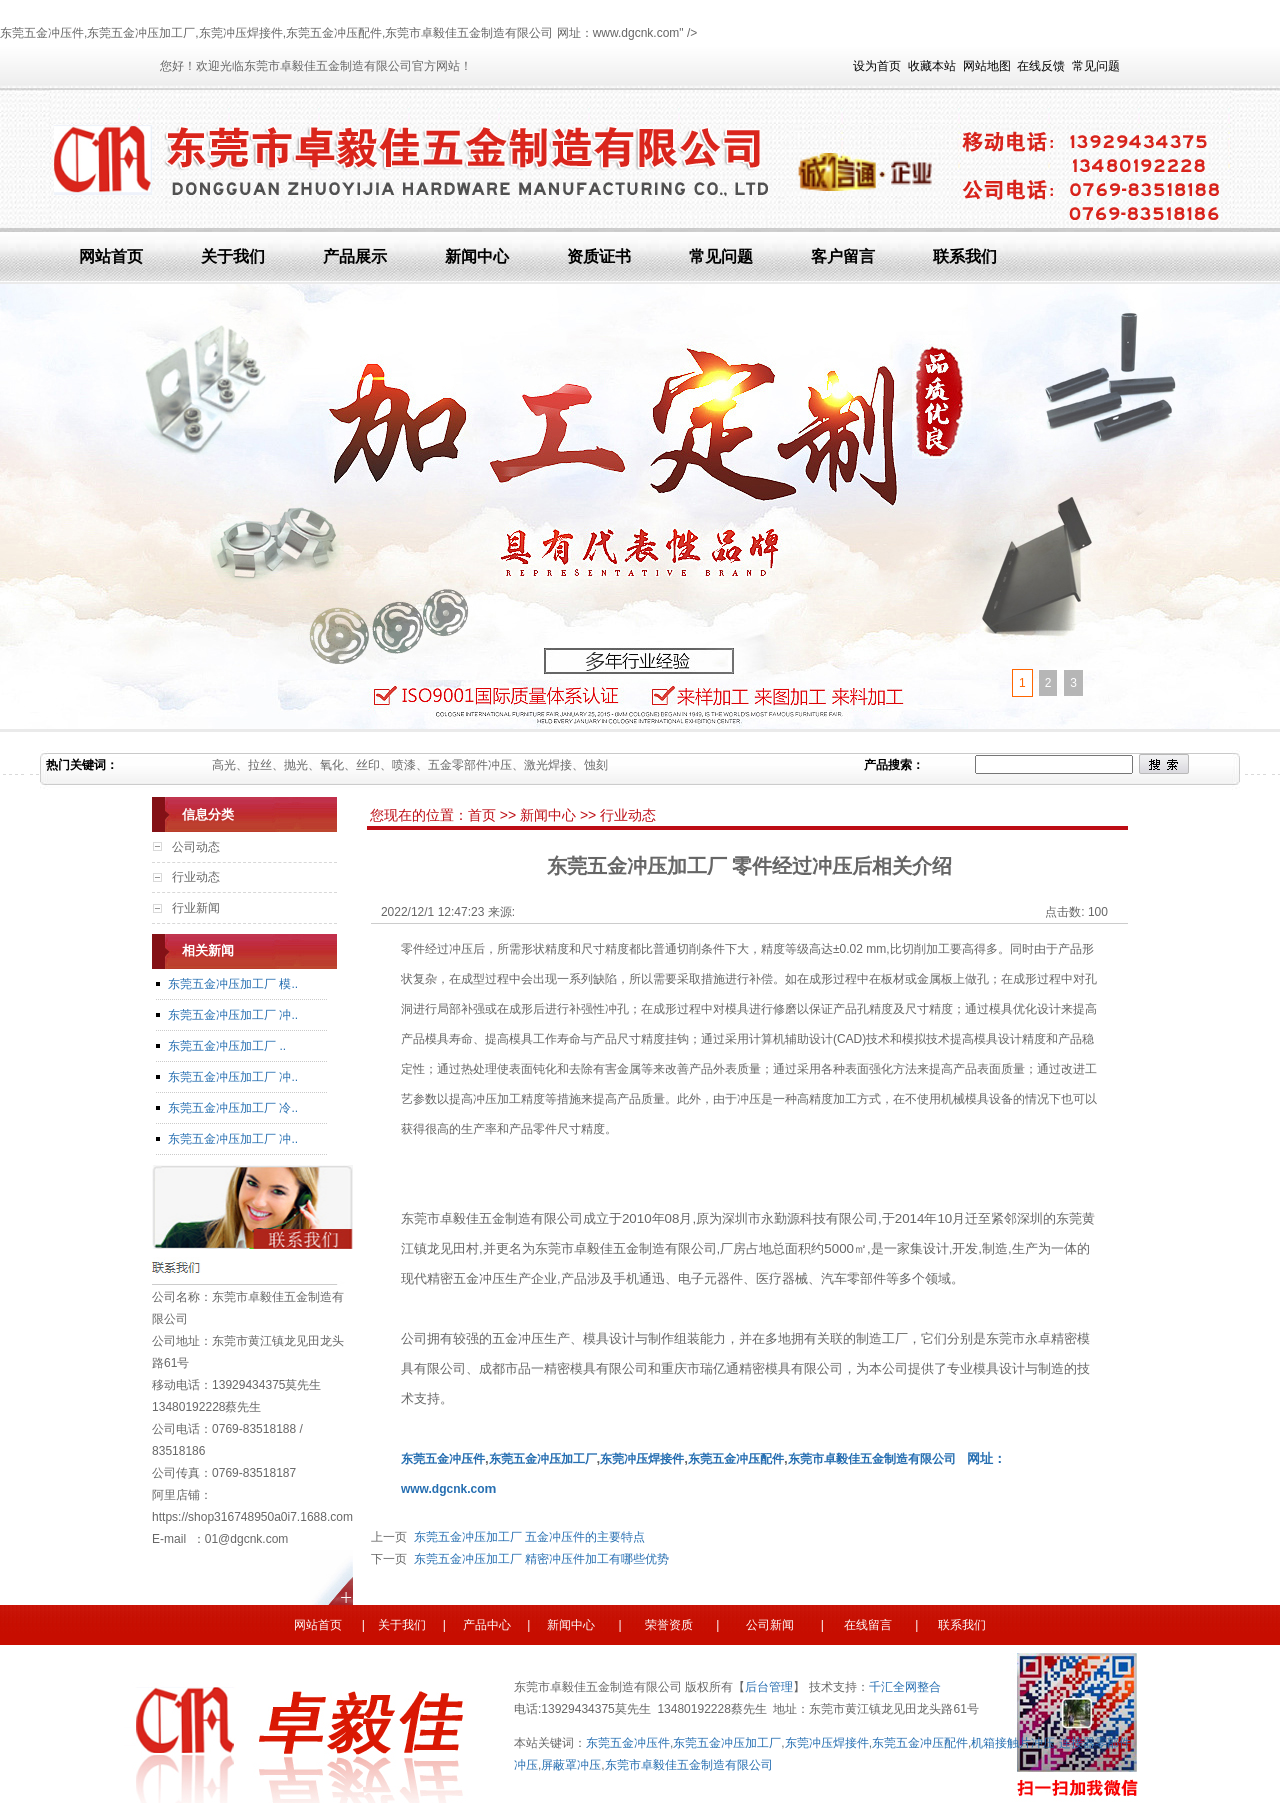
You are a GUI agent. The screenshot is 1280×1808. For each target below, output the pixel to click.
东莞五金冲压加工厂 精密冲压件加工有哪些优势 (538, 1559)
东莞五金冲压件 (628, 1743)
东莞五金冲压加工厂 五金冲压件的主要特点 (526, 1537)
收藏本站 (932, 66)
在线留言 (866, 1625)
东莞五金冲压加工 (537, 1459)
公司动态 (196, 847)
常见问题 (1096, 66)
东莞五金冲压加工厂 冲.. (233, 1015)
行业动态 (196, 877)
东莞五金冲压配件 (920, 1743)
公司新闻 (768, 1625)
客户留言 (843, 256)
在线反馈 (1041, 66)
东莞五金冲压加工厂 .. (227, 1046)
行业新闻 (196, 908)
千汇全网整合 (905, 1687)
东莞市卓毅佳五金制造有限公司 (872, 1459)
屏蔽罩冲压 (571, 1765)
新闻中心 (477, 256)
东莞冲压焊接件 (827, 1743)
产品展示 (355, 256)
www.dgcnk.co (443, 1489)
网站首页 (111, 256)
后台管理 (769, 1687)
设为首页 (877, 66)
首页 (484, 815)
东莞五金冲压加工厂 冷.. (233, 1108)
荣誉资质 (673, 1625)
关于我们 (233, 256)
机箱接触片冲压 (1013, 1743)
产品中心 (487, 1625)
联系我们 (965, 256)
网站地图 (987, 66)
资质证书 (599, 256)
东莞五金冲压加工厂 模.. (233, 984)
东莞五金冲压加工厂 (727, 1743)
